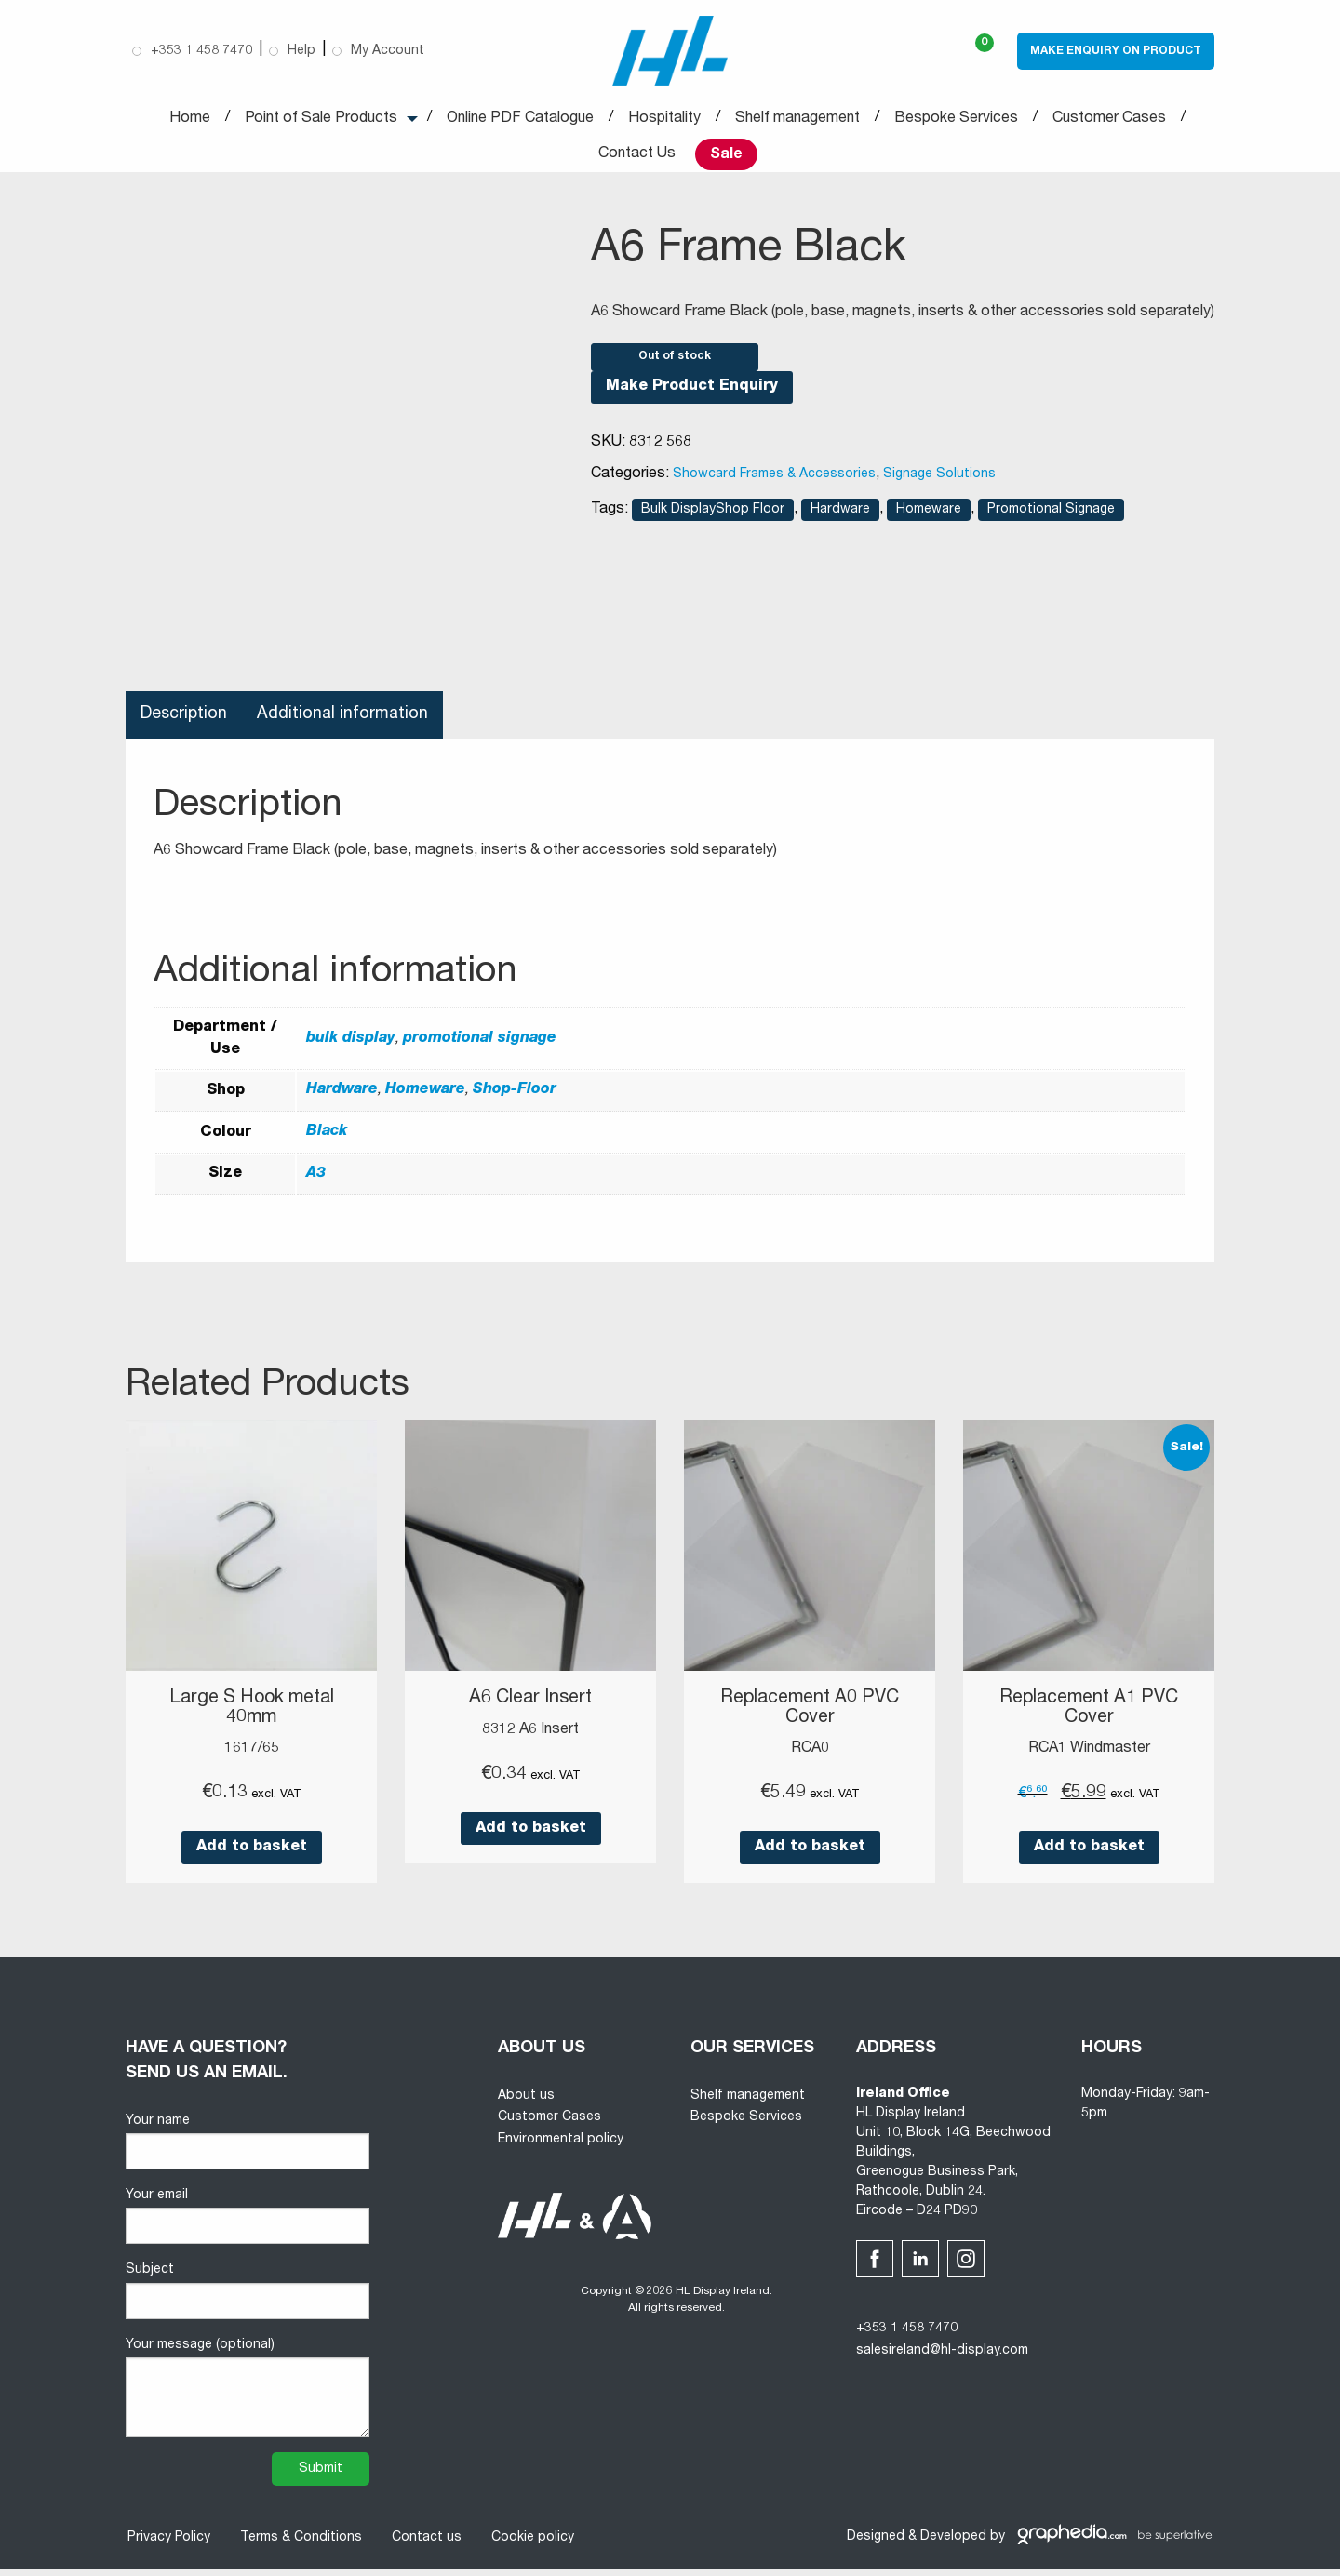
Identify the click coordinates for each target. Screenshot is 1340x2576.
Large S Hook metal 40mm (251, 1716)
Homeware (928, 518)
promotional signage (479, 1046)
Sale (726, 155)
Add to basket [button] (251, 1855)
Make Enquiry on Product (1115, 51)
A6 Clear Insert (531, 1707)
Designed (875, 2544)
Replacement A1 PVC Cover (1089, 1716)
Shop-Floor (514, 1098)
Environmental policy (560, 2147)
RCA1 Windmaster (1089, 1756)
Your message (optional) (247, 2394)
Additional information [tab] (345, 722)
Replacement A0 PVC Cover (809, 1716)
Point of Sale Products (321, 119)
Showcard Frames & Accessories (774, 482)
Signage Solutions (939, 482)
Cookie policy (530, 2544)
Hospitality (664, 119)
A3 (316, 1181)
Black (326, 1140)
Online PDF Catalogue (520, 119)
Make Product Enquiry (692, 395)
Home (189, 119)
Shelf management (797, 119)
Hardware (840, 518)
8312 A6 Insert (530, 1737)
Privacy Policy (167, 2544)
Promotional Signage (1051, 518)
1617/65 (251, 1756)
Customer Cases (1109, 119)
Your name (247, 2149)
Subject (247, 2298)
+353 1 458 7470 (907, 2335)
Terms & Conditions (299, 2544)
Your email (247, 2223)
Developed (953, 2544)
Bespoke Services (956, 119)
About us (526, 2102)
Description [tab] (185, 722)
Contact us (425, 2544)
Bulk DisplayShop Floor (712, 518)
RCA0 (810, 1756)
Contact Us (637, 154)
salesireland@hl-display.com (942, 2358)
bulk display (350, 1046)
